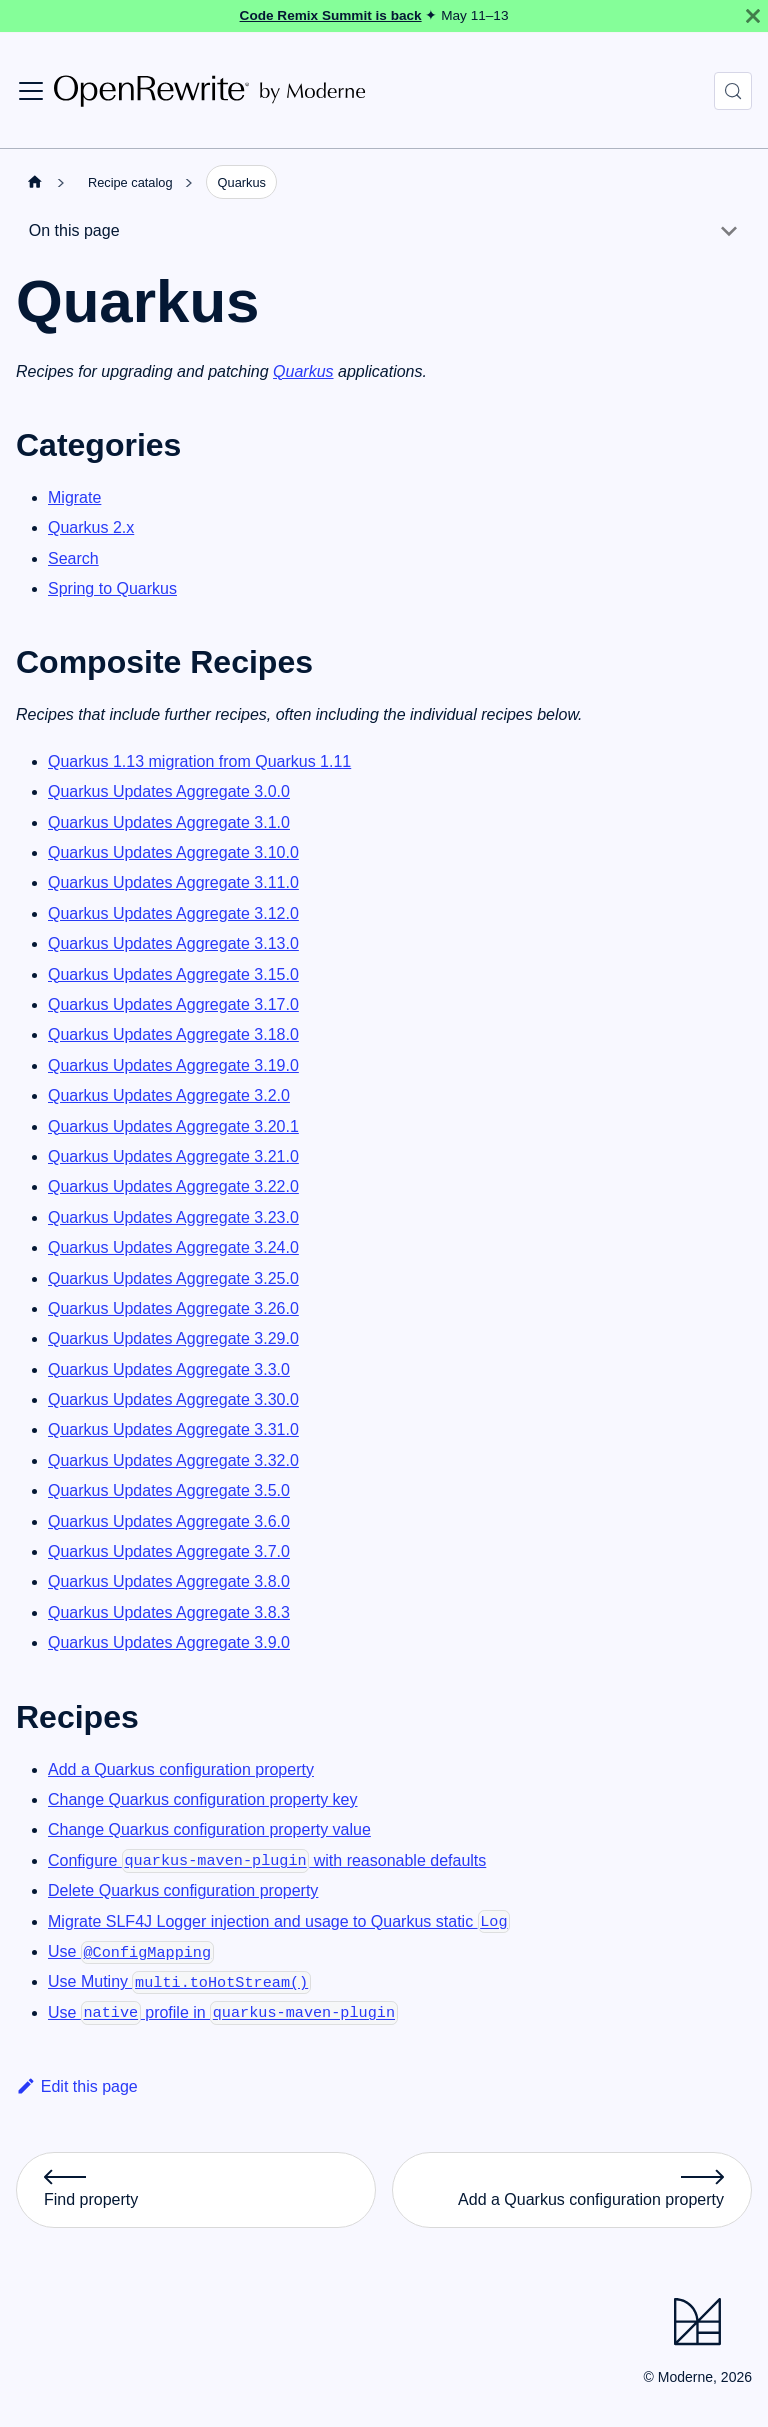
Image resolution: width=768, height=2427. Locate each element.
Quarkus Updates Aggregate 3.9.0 (169, 1642)
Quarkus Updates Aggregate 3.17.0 (173, 1004)
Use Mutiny (179, 1981)
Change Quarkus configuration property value (209, 1829)
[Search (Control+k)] (733, 91)
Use (131, 1951)
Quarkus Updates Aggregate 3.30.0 (173, 1399)
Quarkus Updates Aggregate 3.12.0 (173, 913)
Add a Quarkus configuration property (181, 1769)
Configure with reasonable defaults (267, 1860)
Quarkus (303, 371)
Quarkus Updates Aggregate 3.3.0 (169, 1369)
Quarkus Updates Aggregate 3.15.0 (173, 974)
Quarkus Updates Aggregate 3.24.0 (173, 1247)
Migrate (74, 497)
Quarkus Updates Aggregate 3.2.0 (169, 1095)
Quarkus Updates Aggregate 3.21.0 (173, 1156)
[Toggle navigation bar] (31, 91)
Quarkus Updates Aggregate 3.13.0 (173, 943)
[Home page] (35, 181)
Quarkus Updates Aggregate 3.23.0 (173, 1217)
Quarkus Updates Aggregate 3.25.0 (173, 1278)
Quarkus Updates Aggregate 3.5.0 (169, 1490)
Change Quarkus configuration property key (203, 1799)
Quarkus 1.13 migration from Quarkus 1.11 (199, 761)
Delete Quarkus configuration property (183, 1890)
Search (73, 558)
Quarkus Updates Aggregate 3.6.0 (169, 1521)
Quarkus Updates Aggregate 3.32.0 (173, 1460)
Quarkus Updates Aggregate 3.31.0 (173, 1429)
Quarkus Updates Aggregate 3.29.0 (173, 1338)
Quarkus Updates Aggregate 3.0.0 (169, 791)
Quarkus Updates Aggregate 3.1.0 (169, 822)
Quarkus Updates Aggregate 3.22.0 (173, 1186)
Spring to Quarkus (112, 588)
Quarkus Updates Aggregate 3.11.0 (173, 882)
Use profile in (223, 2012)
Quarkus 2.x (91, 527)
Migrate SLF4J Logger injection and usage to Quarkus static (279, 1921)
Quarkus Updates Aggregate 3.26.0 (173, 1308)
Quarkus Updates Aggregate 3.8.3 (169, 1612)
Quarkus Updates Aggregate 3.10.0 (173, 852)
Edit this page (77, 2086)
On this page (74, 230)
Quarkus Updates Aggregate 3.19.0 (173, 1065)
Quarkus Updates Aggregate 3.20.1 (173, 1126)
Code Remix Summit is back (331, 15)
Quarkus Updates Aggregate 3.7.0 (169, 1551)
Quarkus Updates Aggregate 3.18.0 (173, 1034)
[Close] (753, 16)
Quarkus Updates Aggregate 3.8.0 (169, 1581)
